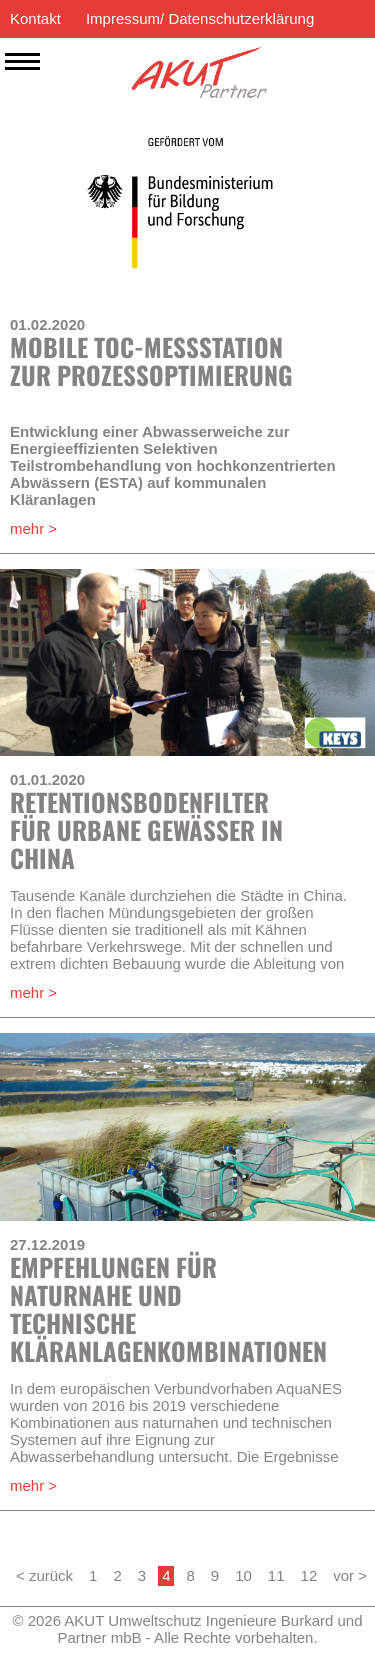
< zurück (44, 1575)
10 (243, 1575)
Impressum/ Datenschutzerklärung (200, 18)
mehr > (33, 528)
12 (309, 1575)
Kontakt (35, 18)
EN (322, 56)
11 (276, 1575)
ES (291, 56)
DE (354, 56)
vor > (350, 1575)
